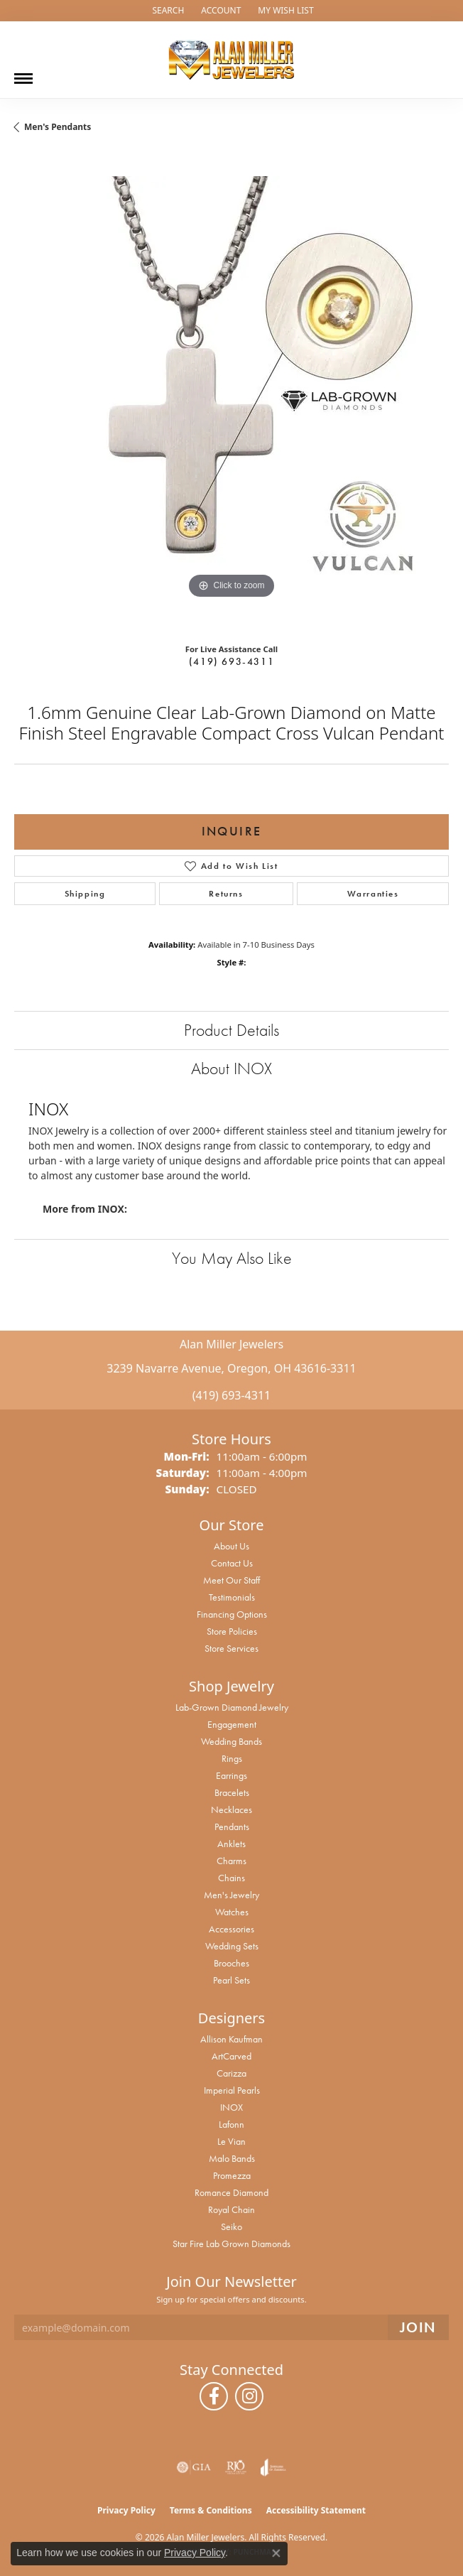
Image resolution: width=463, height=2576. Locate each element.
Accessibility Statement (316, 2510)
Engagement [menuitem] (231, 1724)
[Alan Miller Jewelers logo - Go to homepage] (231, 59)
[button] (166, 10)
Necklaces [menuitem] (231, 1809)
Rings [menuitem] (232, 1758)
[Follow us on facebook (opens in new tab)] (214, 2396)
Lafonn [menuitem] (231, 2124)
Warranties (373, 893)
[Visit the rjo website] (235, 2467)
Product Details (231, 1030)
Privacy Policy (126, 2510)
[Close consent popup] (276, 2553)
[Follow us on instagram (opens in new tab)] (249, 2396)
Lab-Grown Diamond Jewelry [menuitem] (231, 1707)
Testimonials (232, 1597)
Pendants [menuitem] (231, 1826)
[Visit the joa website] (273, 2467)
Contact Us (232, 1563)
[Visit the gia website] (194, 2467)
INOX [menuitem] (231, 2107)
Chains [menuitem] (231, 1877)
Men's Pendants (57, 127)
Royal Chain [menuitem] (231, 2209)
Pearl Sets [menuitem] (231, 1980)
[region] (231, 393)
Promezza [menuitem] (232, 2175)
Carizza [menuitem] (231, 2073)
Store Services (231, 1648)
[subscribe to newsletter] (418, 2328)
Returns (226, 893)
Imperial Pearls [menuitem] (232, 2090)
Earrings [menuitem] (231, 1775)
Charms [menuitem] (231, 1860)
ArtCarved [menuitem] (231, 2056)
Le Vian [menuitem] (231, 2141)
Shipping (85, 893)
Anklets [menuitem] (231, 1843)
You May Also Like (232, 1258)
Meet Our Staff (231, 1580)
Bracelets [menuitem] (231, 1792)
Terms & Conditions (211, 2510)
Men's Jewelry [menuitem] (231, 1894)
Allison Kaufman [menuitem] (231, 2039)
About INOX (231, 1068)
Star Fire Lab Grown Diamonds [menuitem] (231, 2243)
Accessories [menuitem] (231, 1928)
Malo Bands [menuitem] (232, 2158)
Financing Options (232, 1614)
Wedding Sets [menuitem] (231, 1945)
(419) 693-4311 (231, 661)
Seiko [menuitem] (231, 2226)
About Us (231, 1545)
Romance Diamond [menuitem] (231, 2192)
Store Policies (232, 1631)
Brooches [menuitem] (231, 1963)
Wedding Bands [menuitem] (231, 1741)
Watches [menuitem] (232, 1911)
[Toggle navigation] (23, 73)
